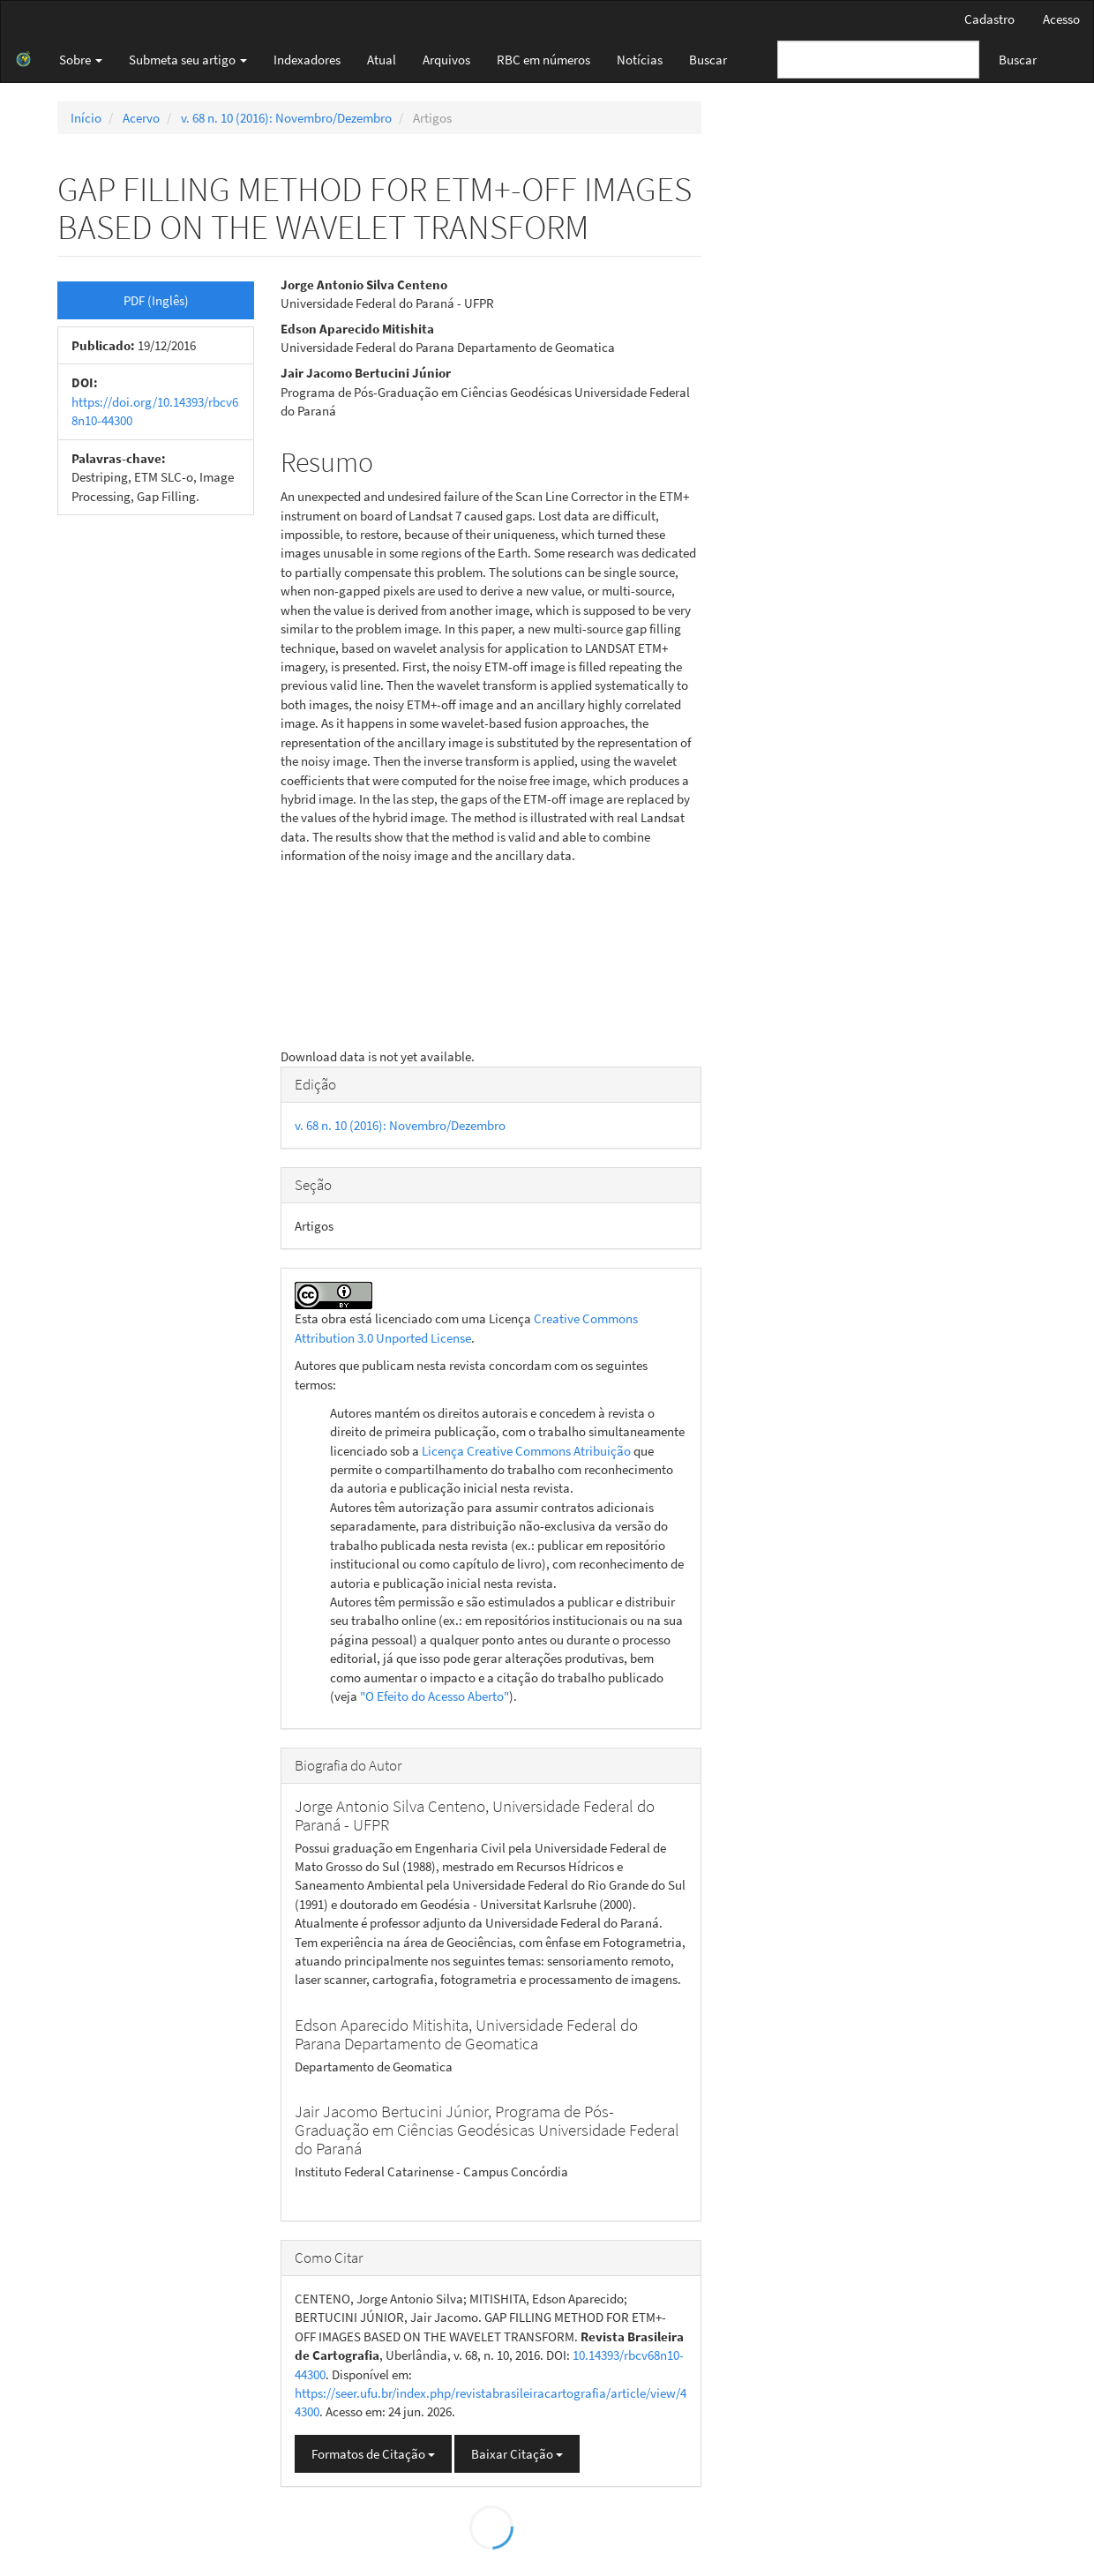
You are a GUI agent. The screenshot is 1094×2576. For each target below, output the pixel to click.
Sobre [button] (80, 59)
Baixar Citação (517, 2453)
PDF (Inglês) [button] (156, 300)
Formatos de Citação (373, 2453)
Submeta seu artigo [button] (188, 59)
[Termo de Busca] (878, 60)
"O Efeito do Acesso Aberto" (434, 1696)
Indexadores (307, 59)
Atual (381, 59)
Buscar (708, 59)
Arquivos (446, 59)
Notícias (640, 59)
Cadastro (989, 19)
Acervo (141, 117)
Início (86, 117)
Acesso (1061, 19)
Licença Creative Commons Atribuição (526, 1450)
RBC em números (543, 59)
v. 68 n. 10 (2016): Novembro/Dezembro (286, 117)
